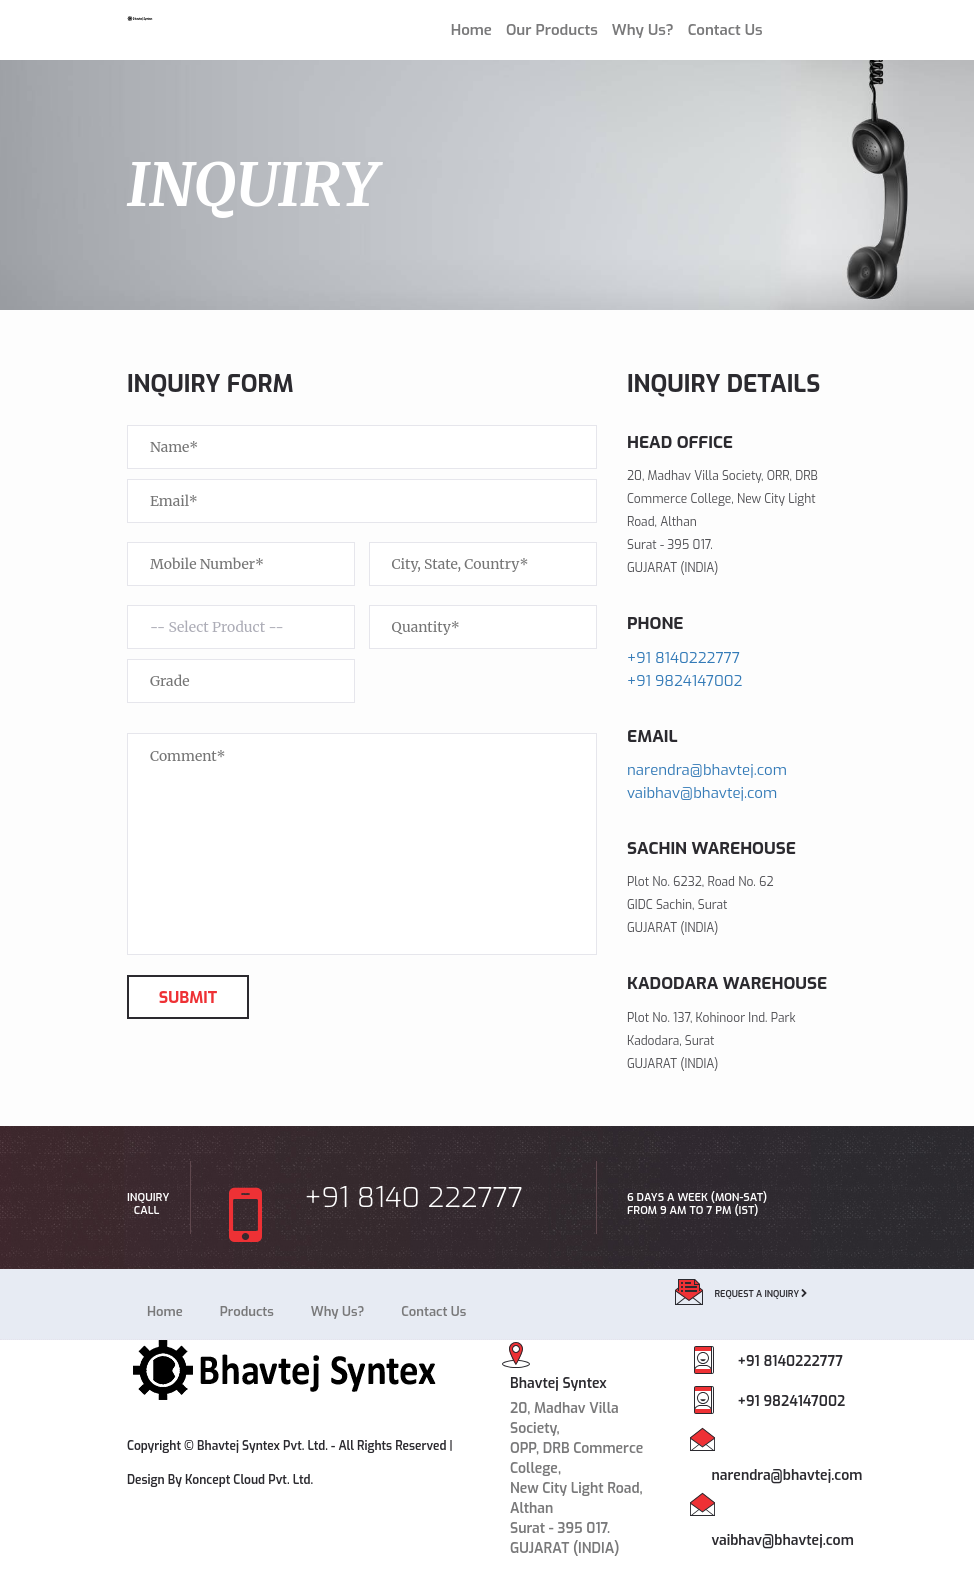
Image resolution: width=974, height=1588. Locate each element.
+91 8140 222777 (374, 1206)
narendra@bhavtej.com (707, 770)
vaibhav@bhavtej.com (702, 793)
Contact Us (725, 30)
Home (471, 30)
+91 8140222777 (683, 658)
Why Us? (643, 30)
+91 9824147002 (685, 681)
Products (247, 1311)
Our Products (552, 30)
